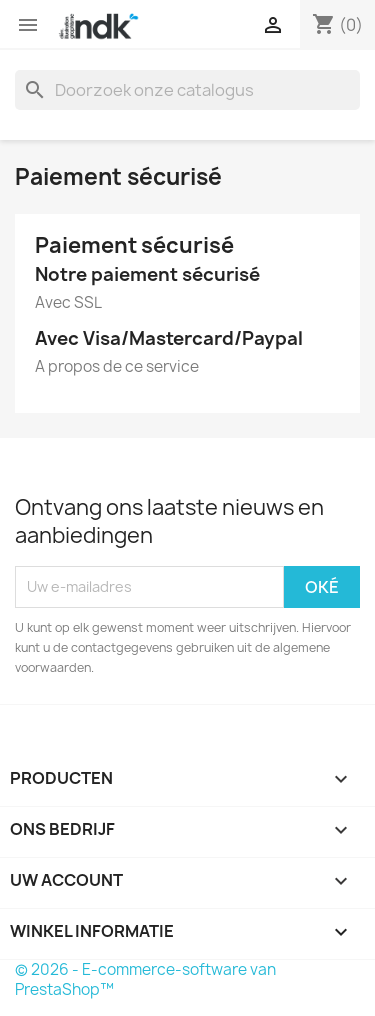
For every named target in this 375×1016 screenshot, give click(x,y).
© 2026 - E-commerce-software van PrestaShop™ (145, 979)
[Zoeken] (187, 90)
